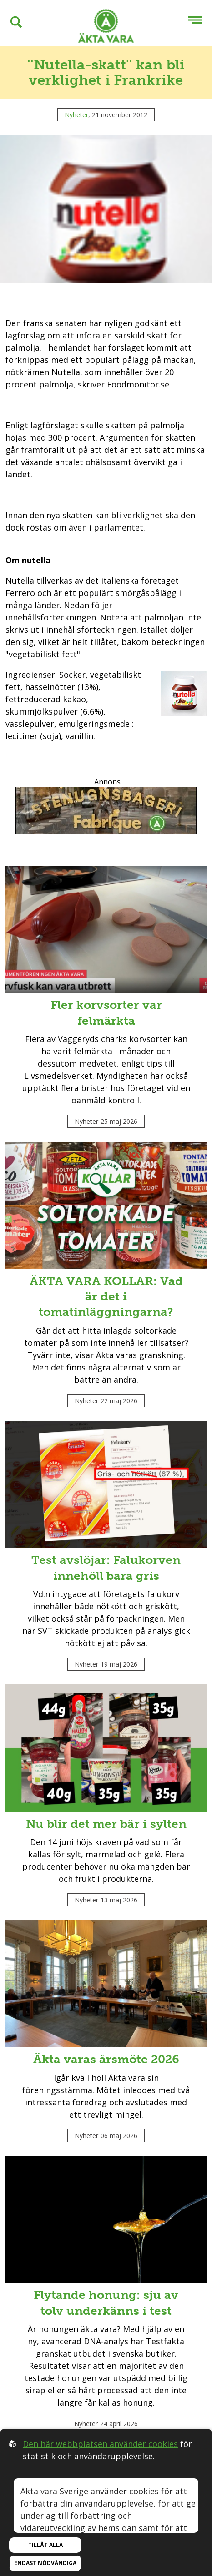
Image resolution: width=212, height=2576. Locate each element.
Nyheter (76, 114)
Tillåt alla (45, 2545)
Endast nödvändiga (45, 2563)
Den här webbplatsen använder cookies (100, 2443)
